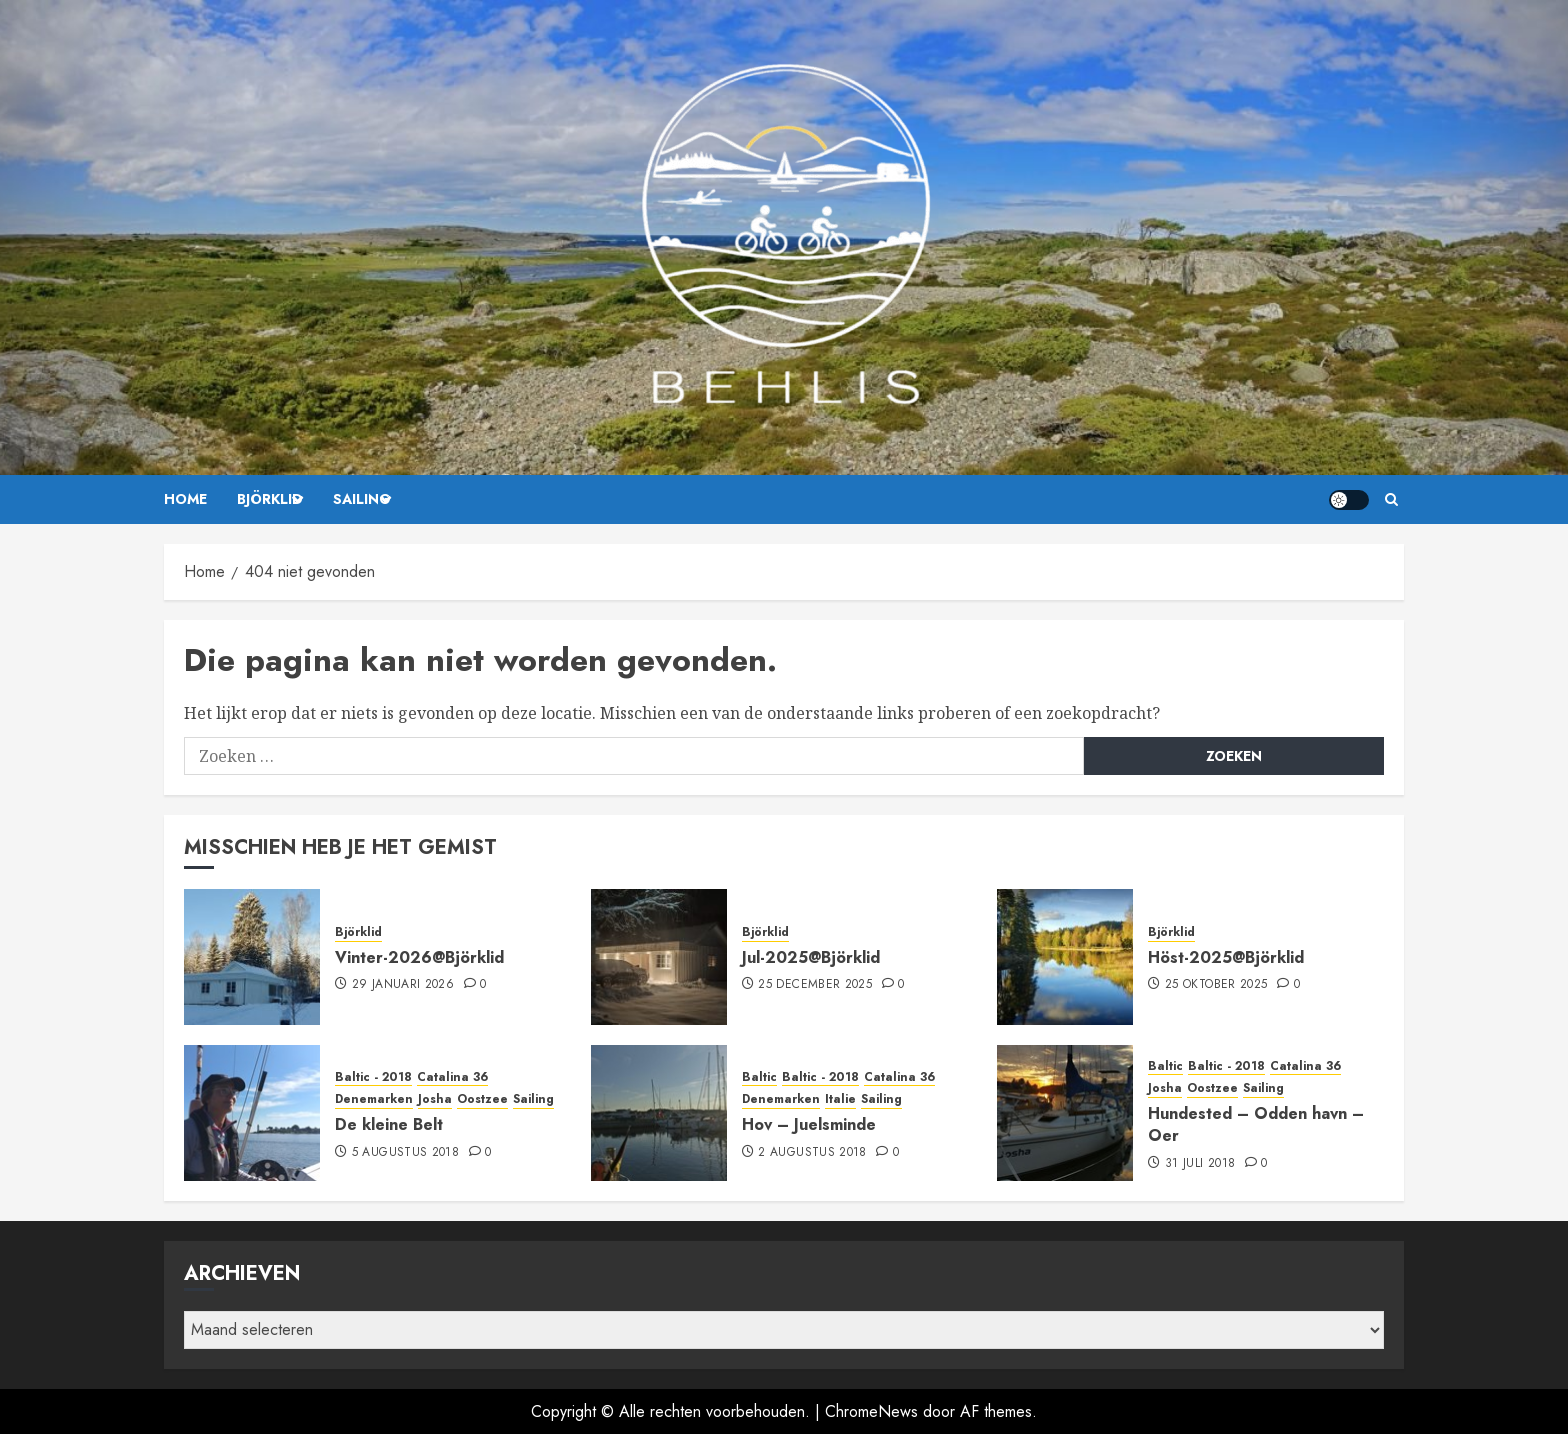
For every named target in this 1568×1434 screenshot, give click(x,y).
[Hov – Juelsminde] (659, 1113)
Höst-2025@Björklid (1226, 957)
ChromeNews (871, 1411)
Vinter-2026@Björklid (419, 957)
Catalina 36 (452, 1077)
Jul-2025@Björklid (811, 957)
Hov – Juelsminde (809, 1124)
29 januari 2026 (403, 985)
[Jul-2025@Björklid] (659, 957)
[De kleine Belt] (252, 1113)
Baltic (759, 1077)
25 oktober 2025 (1216, 985)
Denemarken (374, 1099)
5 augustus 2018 (405, 1153)
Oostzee (482, 1099)
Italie (840, 1099)
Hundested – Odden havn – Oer (1256, 1124)
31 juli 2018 (1200, 1164)
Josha (435, 1099)
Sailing (362, 499)
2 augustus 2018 (812, 1153)
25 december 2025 (815, 985)
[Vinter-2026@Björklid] (252, 957)
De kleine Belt (389, 1124)
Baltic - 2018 (373, 1077)
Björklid (270, 499)
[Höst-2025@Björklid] (1065, 957)
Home (185, 499)
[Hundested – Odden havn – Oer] (1065, 1113)
